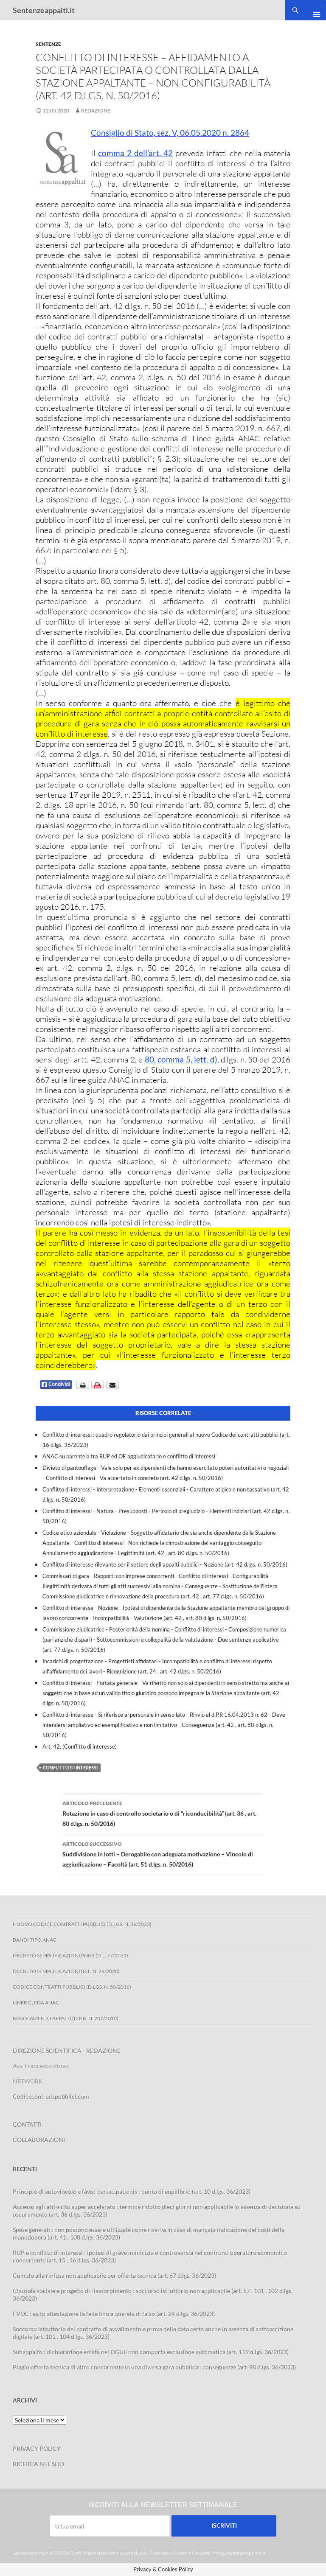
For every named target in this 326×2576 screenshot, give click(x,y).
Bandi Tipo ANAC (34, 1940)
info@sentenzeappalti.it (239, 2553)
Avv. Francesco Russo (163, 2553)
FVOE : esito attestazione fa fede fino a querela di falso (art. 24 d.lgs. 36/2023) (114, 2313)
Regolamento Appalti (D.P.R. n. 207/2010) (65, 2018)
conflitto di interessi (70, 1767)
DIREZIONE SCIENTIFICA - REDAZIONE (67, 2050)
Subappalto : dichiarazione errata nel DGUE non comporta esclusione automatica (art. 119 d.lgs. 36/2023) (151, 2351)
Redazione (95, 110)
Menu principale (313, 10)
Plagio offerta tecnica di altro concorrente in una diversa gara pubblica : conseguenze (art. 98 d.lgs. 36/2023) (154, 2367)
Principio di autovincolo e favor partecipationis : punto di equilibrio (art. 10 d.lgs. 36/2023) (131, 2191)
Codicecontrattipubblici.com (51, 2096)
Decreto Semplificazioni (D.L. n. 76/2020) (66, 1971)
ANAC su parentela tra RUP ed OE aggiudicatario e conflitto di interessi (128, 1456)
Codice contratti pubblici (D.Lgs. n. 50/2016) (72, 1987)
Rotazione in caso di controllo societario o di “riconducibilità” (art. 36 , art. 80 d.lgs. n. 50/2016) (163, 1812)
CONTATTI (27, 2124)
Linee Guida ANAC (36, 2002)
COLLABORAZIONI (39, 2139)
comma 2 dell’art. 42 (135, 153)
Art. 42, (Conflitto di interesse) (79, 1746)
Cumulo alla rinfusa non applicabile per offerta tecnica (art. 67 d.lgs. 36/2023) (114, 2275)
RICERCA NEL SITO (38, 2463)
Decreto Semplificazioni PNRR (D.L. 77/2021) (70, 1955)
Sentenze (48, 44)
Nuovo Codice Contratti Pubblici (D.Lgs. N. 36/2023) (82, 1924)
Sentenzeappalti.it (44, 10)
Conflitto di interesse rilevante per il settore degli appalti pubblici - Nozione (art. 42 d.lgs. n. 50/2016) (164, 1564)
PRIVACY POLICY (37, 2448)
